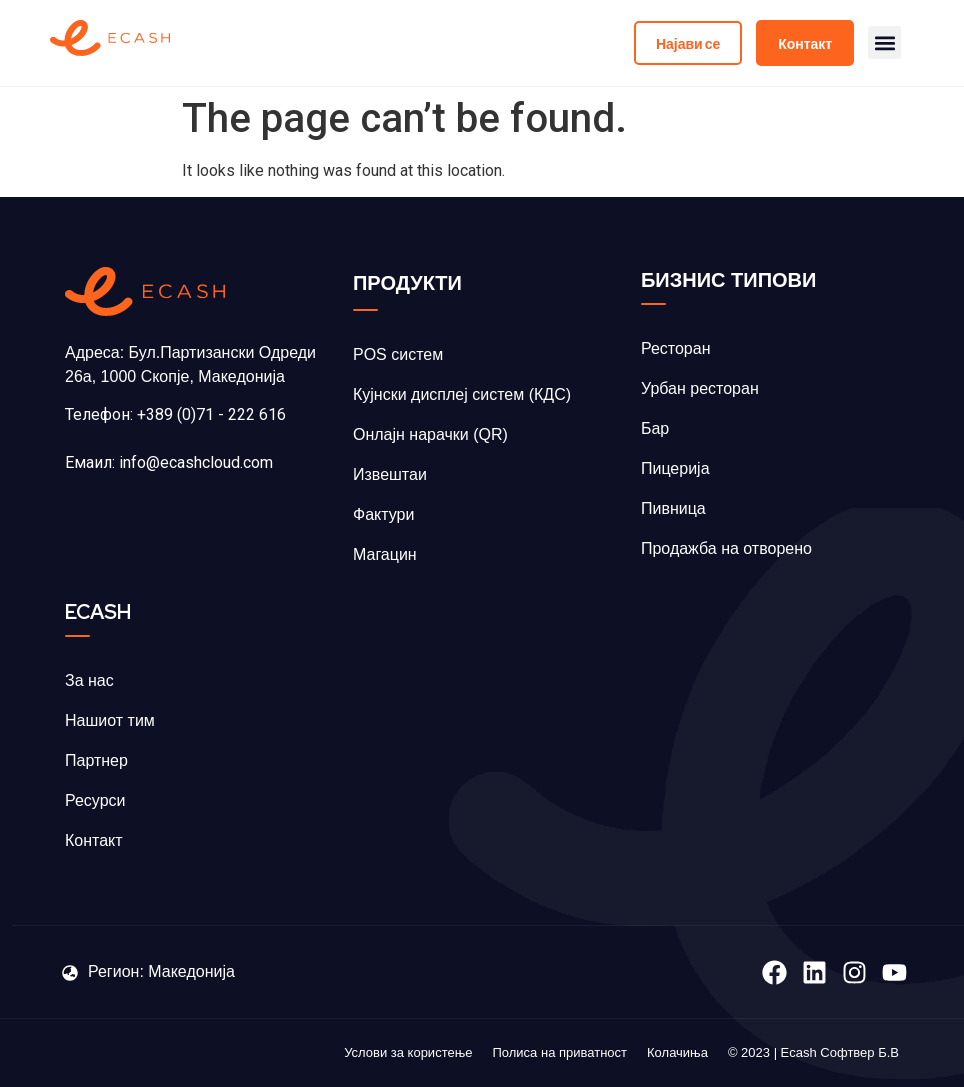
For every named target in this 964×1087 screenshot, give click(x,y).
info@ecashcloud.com (196, 462)
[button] (884, 43)
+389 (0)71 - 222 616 (211, 414)
